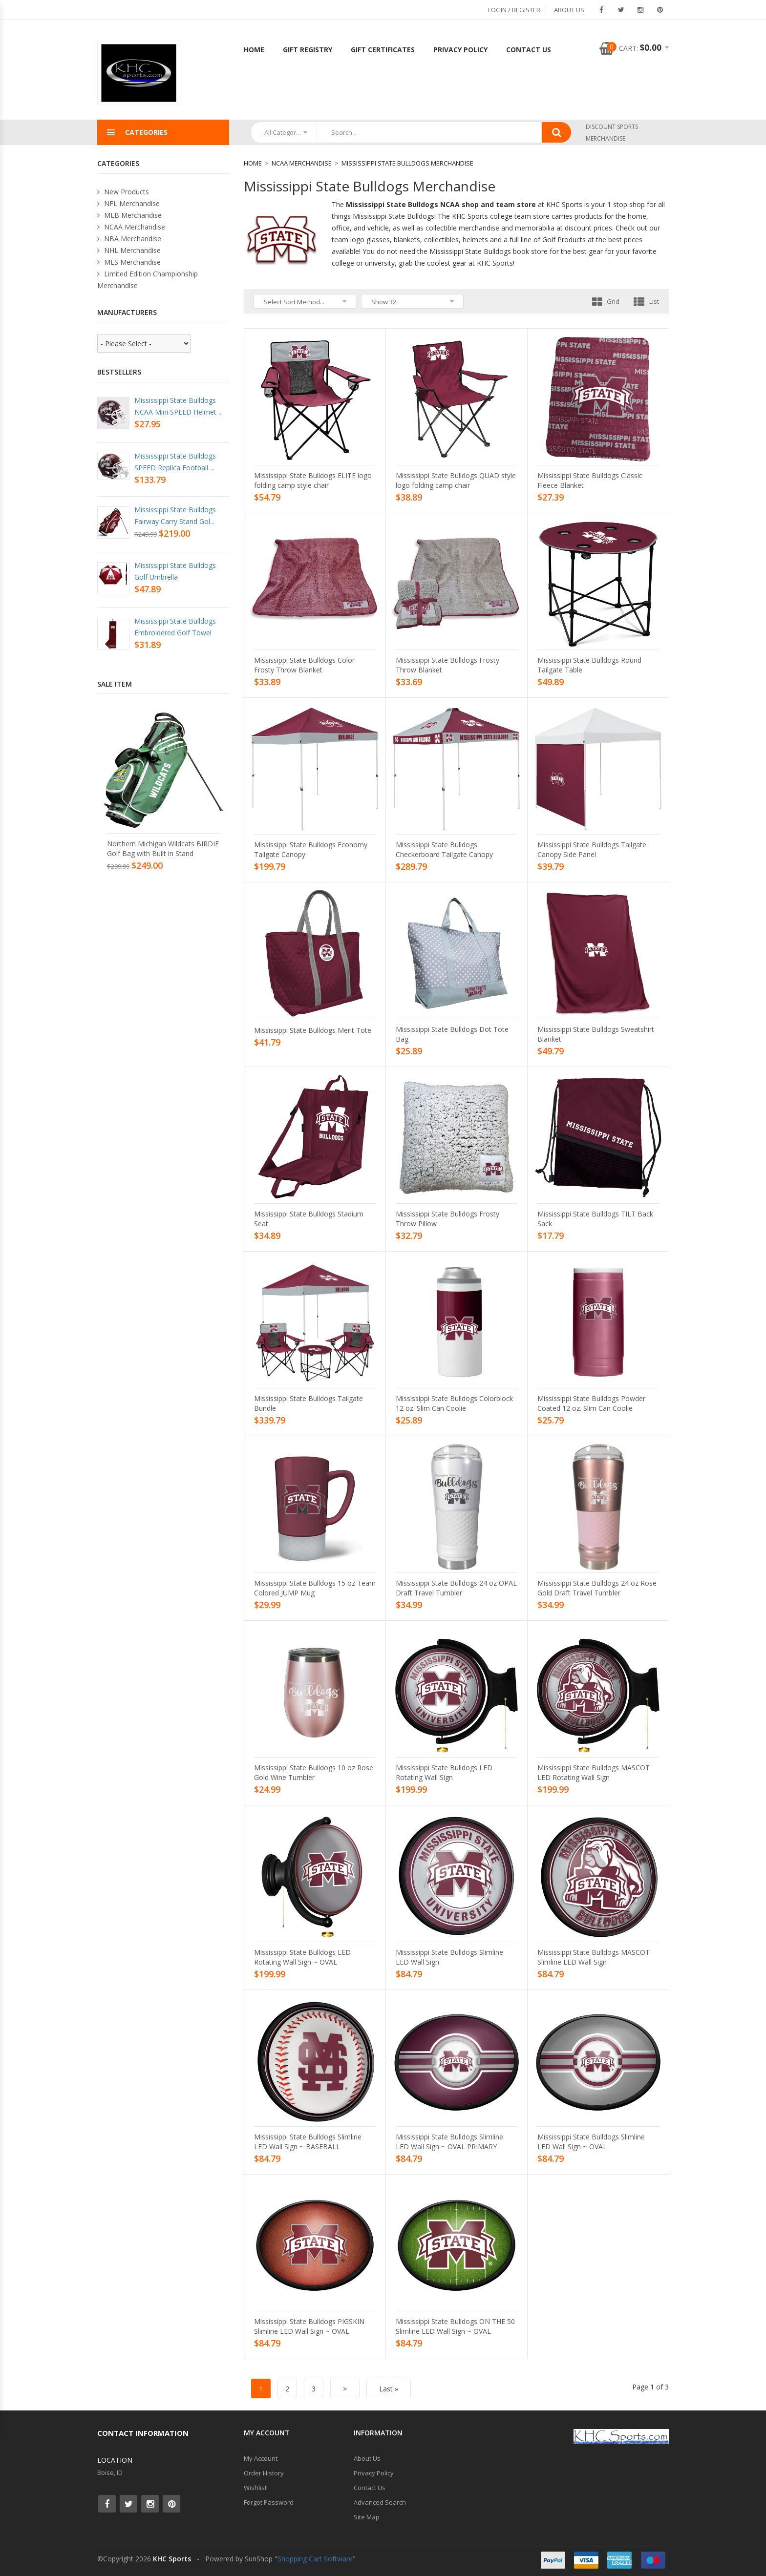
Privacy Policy (460, 49)
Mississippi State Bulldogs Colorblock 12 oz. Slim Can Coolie (454, 1403)
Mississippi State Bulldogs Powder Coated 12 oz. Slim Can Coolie (591, 1403)
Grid (605, 301)
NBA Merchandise (129, 238)
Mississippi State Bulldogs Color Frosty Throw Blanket (304, 664)
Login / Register (514, 9)
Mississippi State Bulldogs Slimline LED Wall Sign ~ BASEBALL (308, 2141)
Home (254, 49)
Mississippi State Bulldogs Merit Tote (312, 1030)
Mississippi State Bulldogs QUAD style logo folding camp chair (456, 480)
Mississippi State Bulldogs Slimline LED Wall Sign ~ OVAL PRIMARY (449, 2141)
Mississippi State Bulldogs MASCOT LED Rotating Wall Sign (593, 1772)
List (646, 301)
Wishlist (255, 2487)
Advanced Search (380, 2502)
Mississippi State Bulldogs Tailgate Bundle (308, 1403)
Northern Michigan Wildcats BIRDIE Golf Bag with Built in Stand (163, 848)
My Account (260, 2458)
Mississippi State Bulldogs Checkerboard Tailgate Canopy (444, 849)
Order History (264, 2473)
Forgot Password (269, 2502)
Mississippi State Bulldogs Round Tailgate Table (589, 664)
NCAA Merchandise (302, 163)
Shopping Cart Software (315, 2558)
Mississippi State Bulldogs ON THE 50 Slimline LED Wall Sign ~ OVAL (455, 2326)
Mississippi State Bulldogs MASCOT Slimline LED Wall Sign (593, 1957)
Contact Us (528, 49)
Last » (388, 2388)
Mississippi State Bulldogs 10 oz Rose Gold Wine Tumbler (313, 1772)
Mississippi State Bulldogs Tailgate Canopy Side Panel (591, 849)
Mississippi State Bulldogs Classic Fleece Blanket (589, 480)
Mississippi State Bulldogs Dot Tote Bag (452, 1034)
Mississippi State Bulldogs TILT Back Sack (595, 1218)
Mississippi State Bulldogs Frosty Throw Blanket (447, 664)
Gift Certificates (383, 49)
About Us (569, 9)
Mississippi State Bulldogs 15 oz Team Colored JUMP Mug (315, 1587)
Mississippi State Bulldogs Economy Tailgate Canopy (310, 849)
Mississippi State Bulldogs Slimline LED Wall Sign (449, 1957)
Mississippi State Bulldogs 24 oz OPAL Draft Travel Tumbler (456, 1587)
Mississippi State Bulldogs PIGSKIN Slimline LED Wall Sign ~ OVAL (309, 2326)
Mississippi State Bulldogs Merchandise (407, 163)
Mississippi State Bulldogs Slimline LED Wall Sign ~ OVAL (591, 2141)
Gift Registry (307, 49)
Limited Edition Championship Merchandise (147, 279)
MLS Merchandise (129, 262)
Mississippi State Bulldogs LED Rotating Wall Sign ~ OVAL (302, 1957)
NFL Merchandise (128, 203)
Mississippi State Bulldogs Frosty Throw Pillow (447, 1218)
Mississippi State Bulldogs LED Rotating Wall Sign (444, 1772)
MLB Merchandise (129, 215)
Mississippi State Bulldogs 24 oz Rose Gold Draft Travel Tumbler (597, 1587)
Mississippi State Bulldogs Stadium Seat (308, 1218)
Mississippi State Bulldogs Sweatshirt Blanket (595, 1034)
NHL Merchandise (129, 250)
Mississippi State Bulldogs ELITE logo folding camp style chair (313, 480)
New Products (123, 191)
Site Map (367, 2517)
